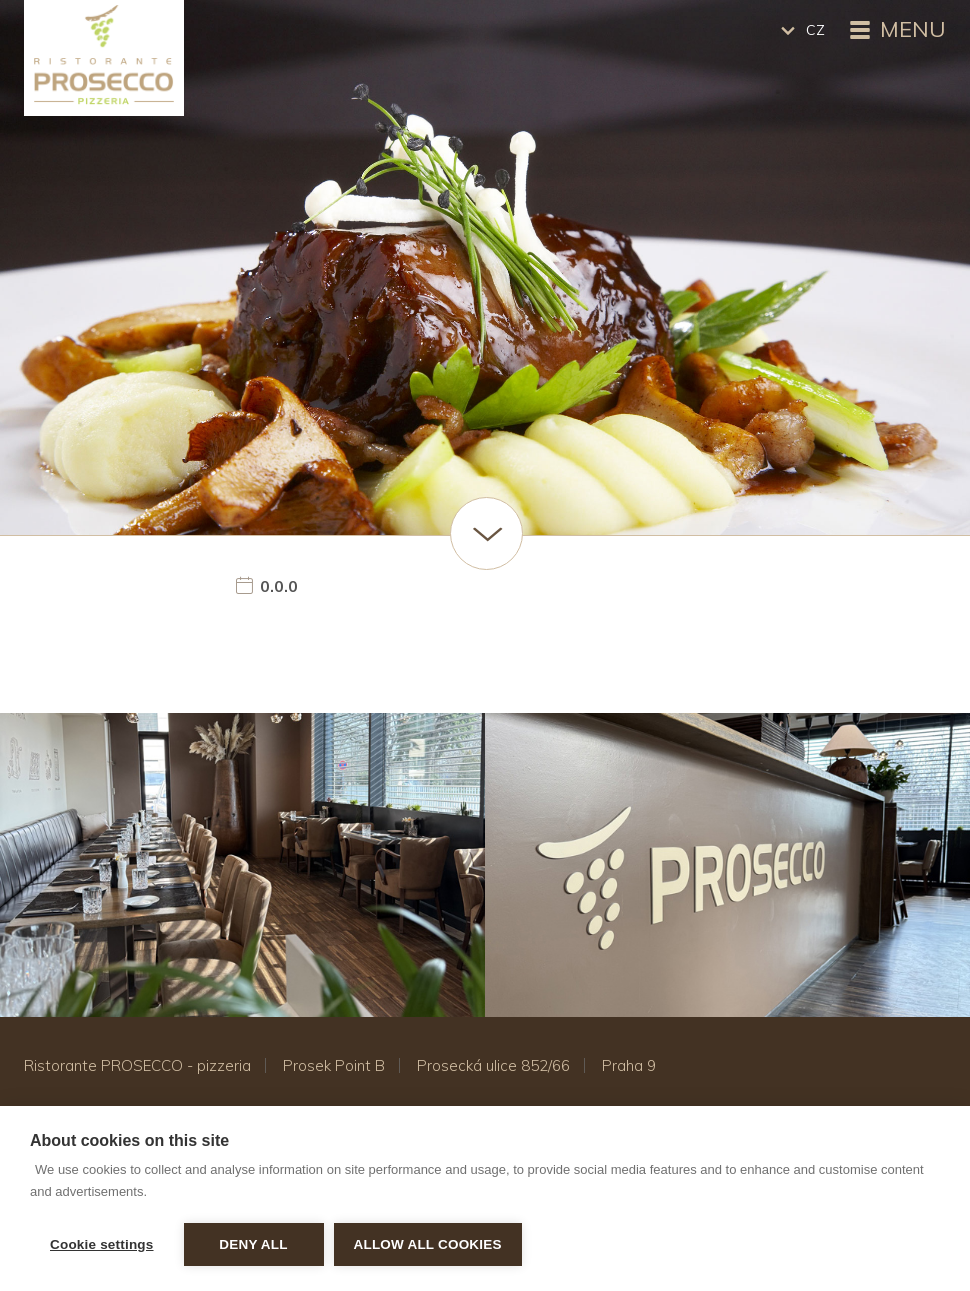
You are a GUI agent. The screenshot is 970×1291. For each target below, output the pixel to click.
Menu (895, 31)
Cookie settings (102, 1244)
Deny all (253, 1244)
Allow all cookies (428, 1244)
